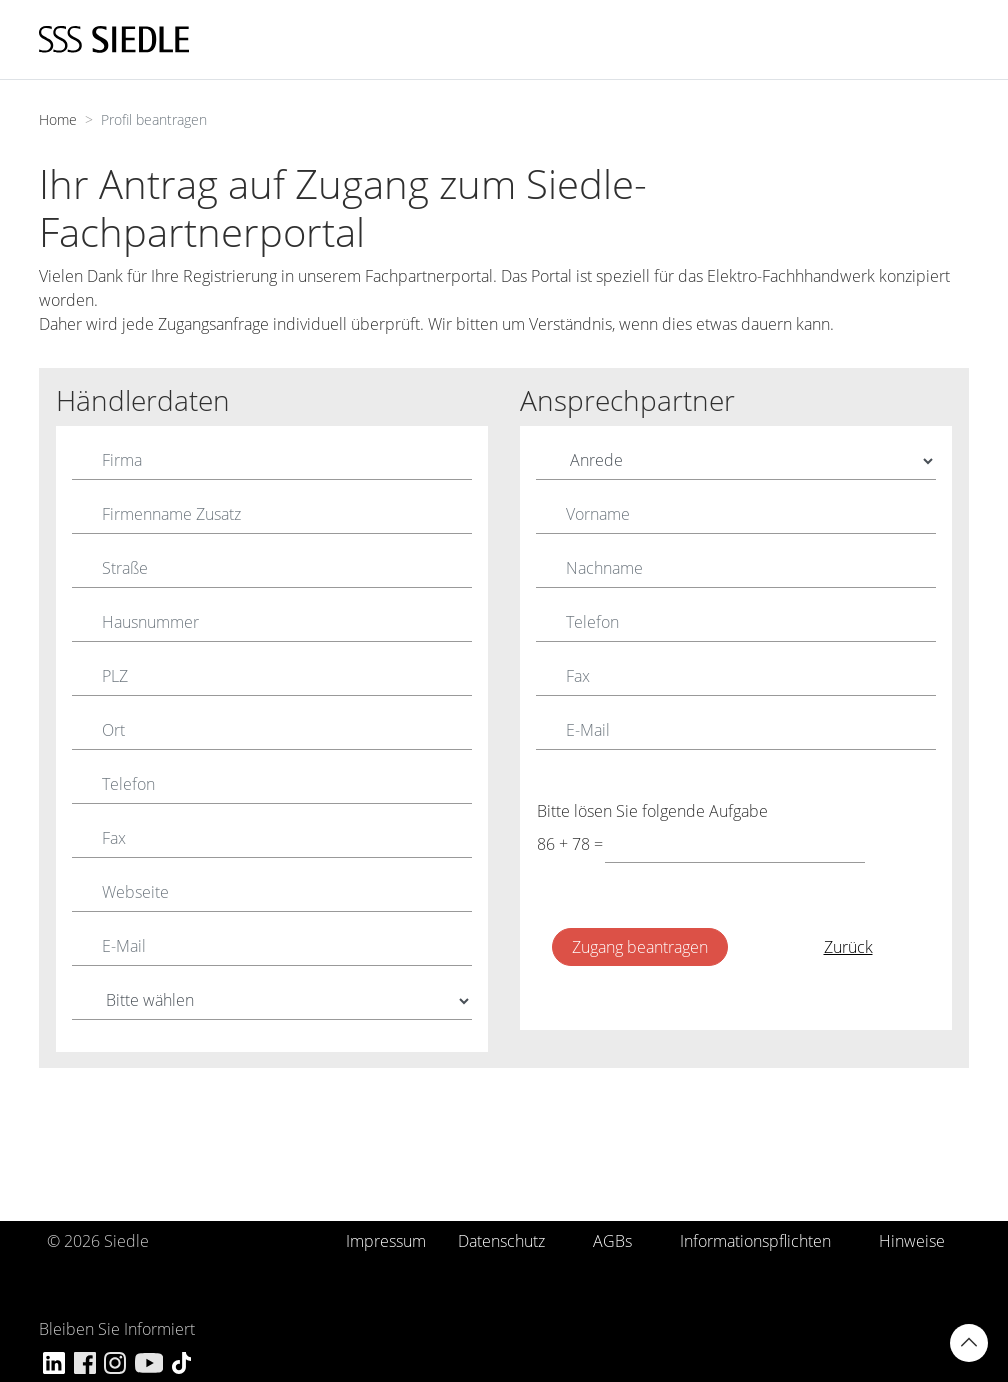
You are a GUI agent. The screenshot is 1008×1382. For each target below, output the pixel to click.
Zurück (848, 947)
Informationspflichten (755, 1241)
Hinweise (912, 1241)
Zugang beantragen (640, 947)
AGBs (612, 1241)
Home (58, 119)
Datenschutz (501, 1241)
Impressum (386, 1241)
